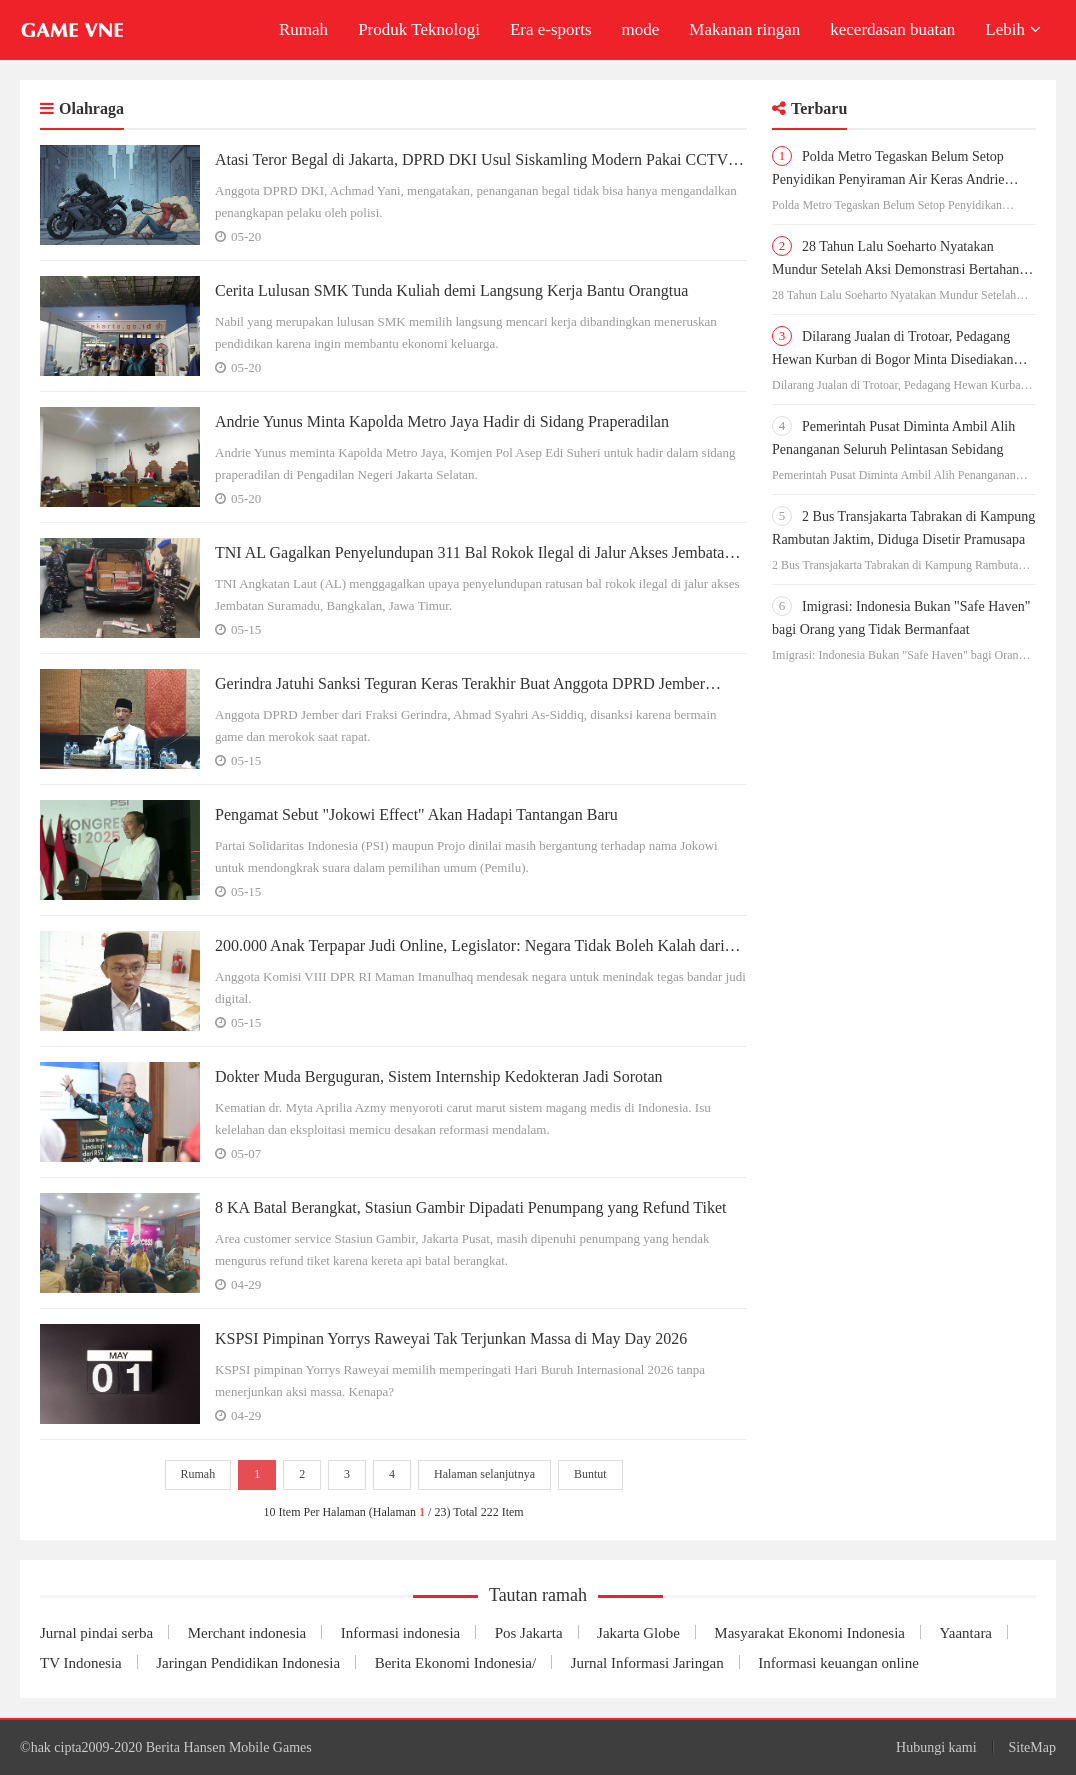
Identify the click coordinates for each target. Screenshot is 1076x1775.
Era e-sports (551, 29)
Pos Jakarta (529, 1633)
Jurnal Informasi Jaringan (647, 1663)
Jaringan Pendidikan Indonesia (248, 1663)
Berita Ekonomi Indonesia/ (456, 1663)
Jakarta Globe (639, 1633)
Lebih (1013, 29)
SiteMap (1032, 1747)
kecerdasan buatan (892, 29)
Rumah (303, 29)
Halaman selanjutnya (484, 1475)
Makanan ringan (744, 29)
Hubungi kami (936, 1747)
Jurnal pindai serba (96, 1633)
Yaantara (966, 1633)
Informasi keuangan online (839, 1663)
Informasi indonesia (401, 1633)
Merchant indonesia (247, 1633)
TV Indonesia (81, 1663)
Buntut (590, 1475)
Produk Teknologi (419, 29)
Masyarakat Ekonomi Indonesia (810, 1633)
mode (641, 29)
